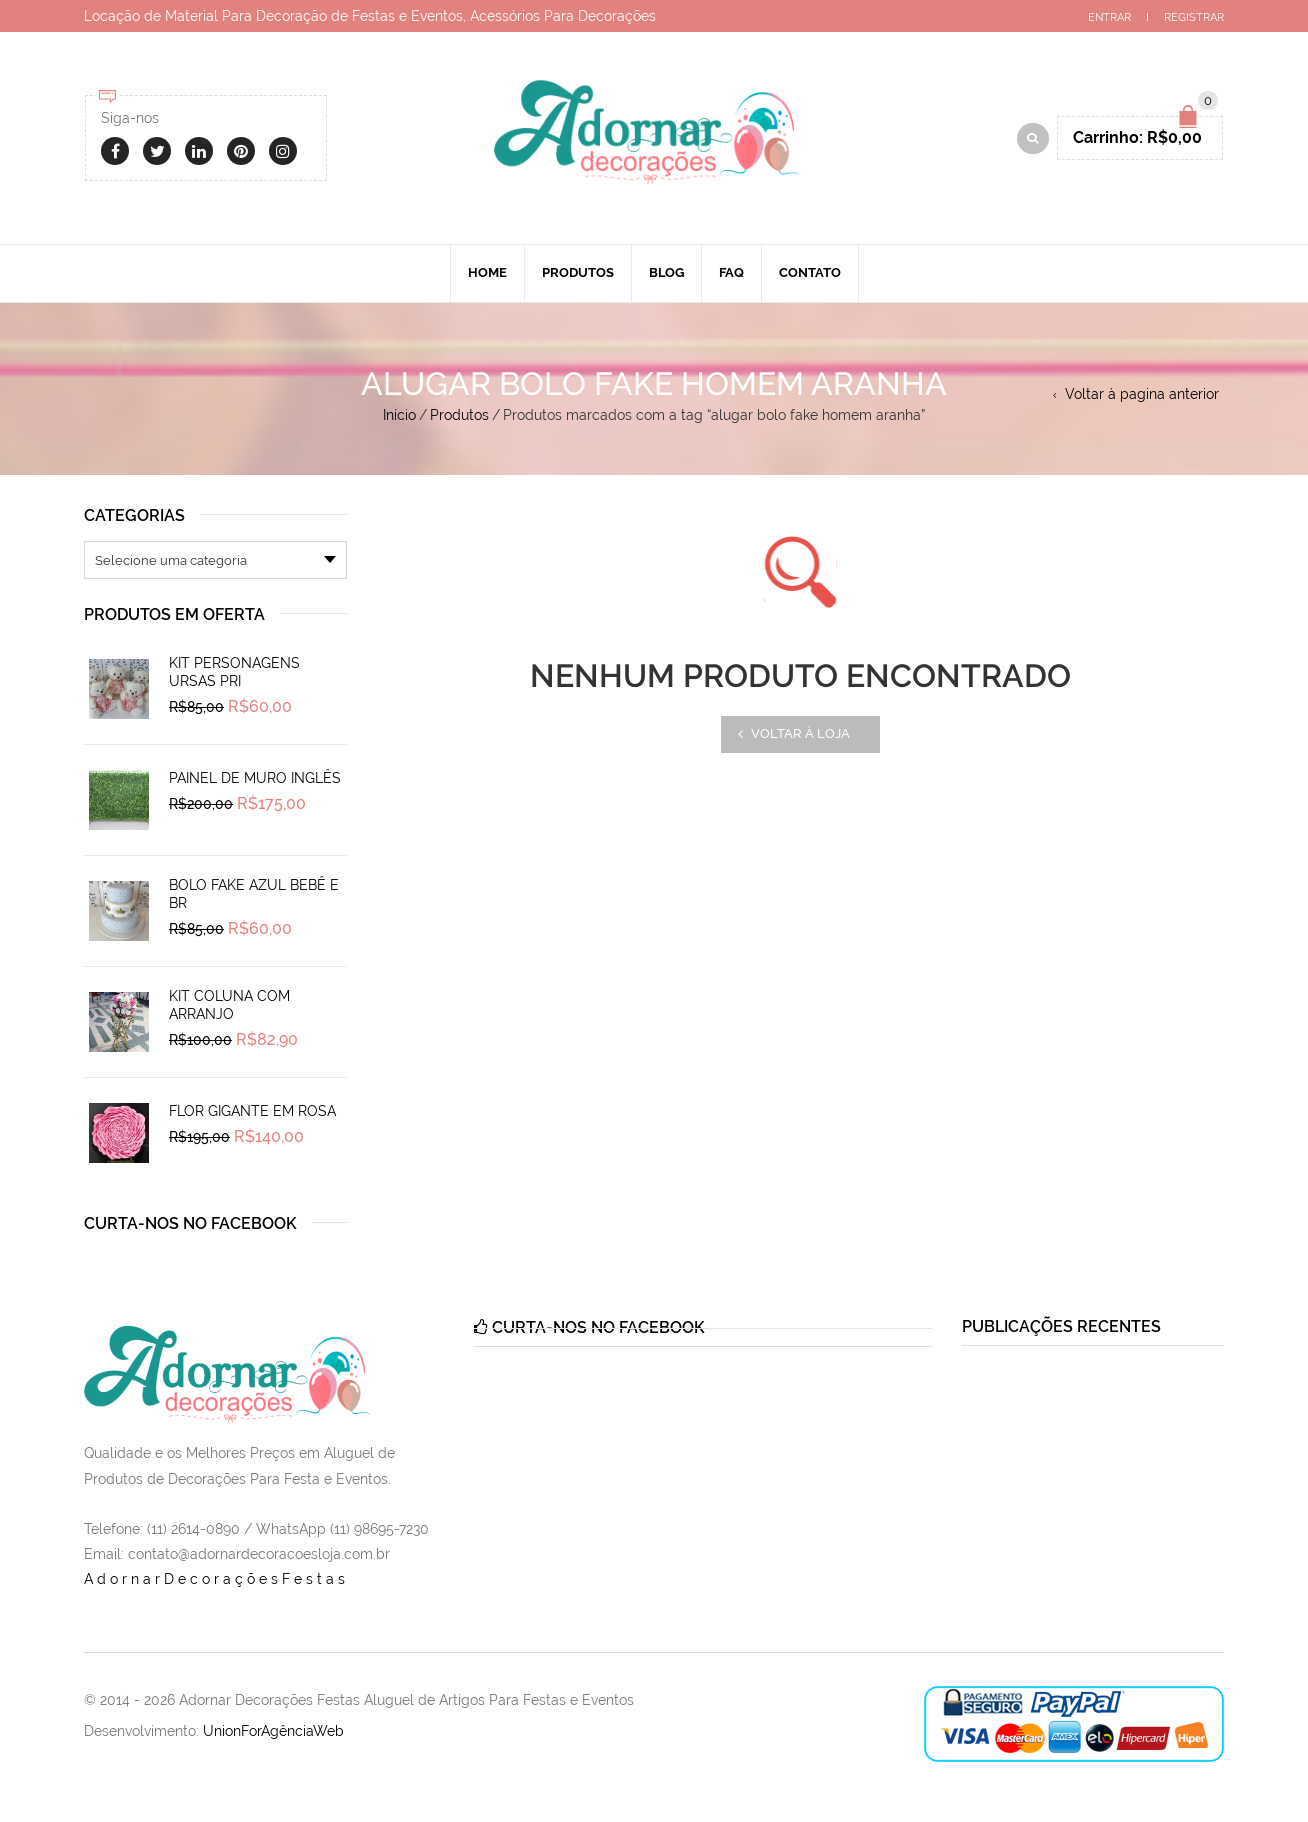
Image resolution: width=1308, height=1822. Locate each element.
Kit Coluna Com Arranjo (229, 1005)
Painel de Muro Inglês (255, 778)
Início (399, 415)
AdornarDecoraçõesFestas (216, 1579)
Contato (810, 272)
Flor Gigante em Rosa (252, 1111)
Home (487, 272)
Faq (731, 272)
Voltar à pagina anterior (1142, 394)
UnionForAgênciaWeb (273, 1731)
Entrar (1109, 17)
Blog (666, 272)
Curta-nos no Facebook (190, 1223)
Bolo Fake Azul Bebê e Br (254, 894)
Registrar (1194, 17)
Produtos (578, 272)
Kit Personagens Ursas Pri (234, 672)
